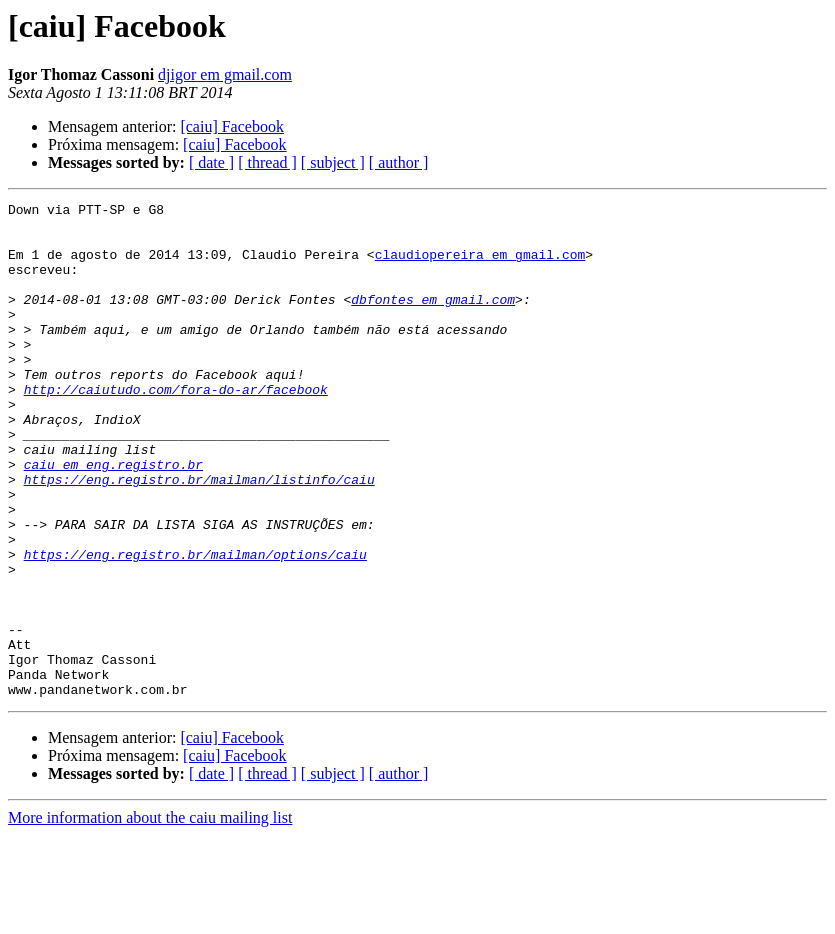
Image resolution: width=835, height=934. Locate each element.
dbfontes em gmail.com (433, 320)
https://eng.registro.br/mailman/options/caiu (195, 626)
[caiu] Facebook (232, 126)
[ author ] (399, 162)
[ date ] (211, 162)
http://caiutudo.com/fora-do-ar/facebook (176, 428)
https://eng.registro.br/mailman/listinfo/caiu (199, 536)
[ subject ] (333, 162)
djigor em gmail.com (225, 74)
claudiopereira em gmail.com (480, 266)
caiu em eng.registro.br (113, 518)
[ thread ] (267, 162)
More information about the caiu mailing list (150, 916)
